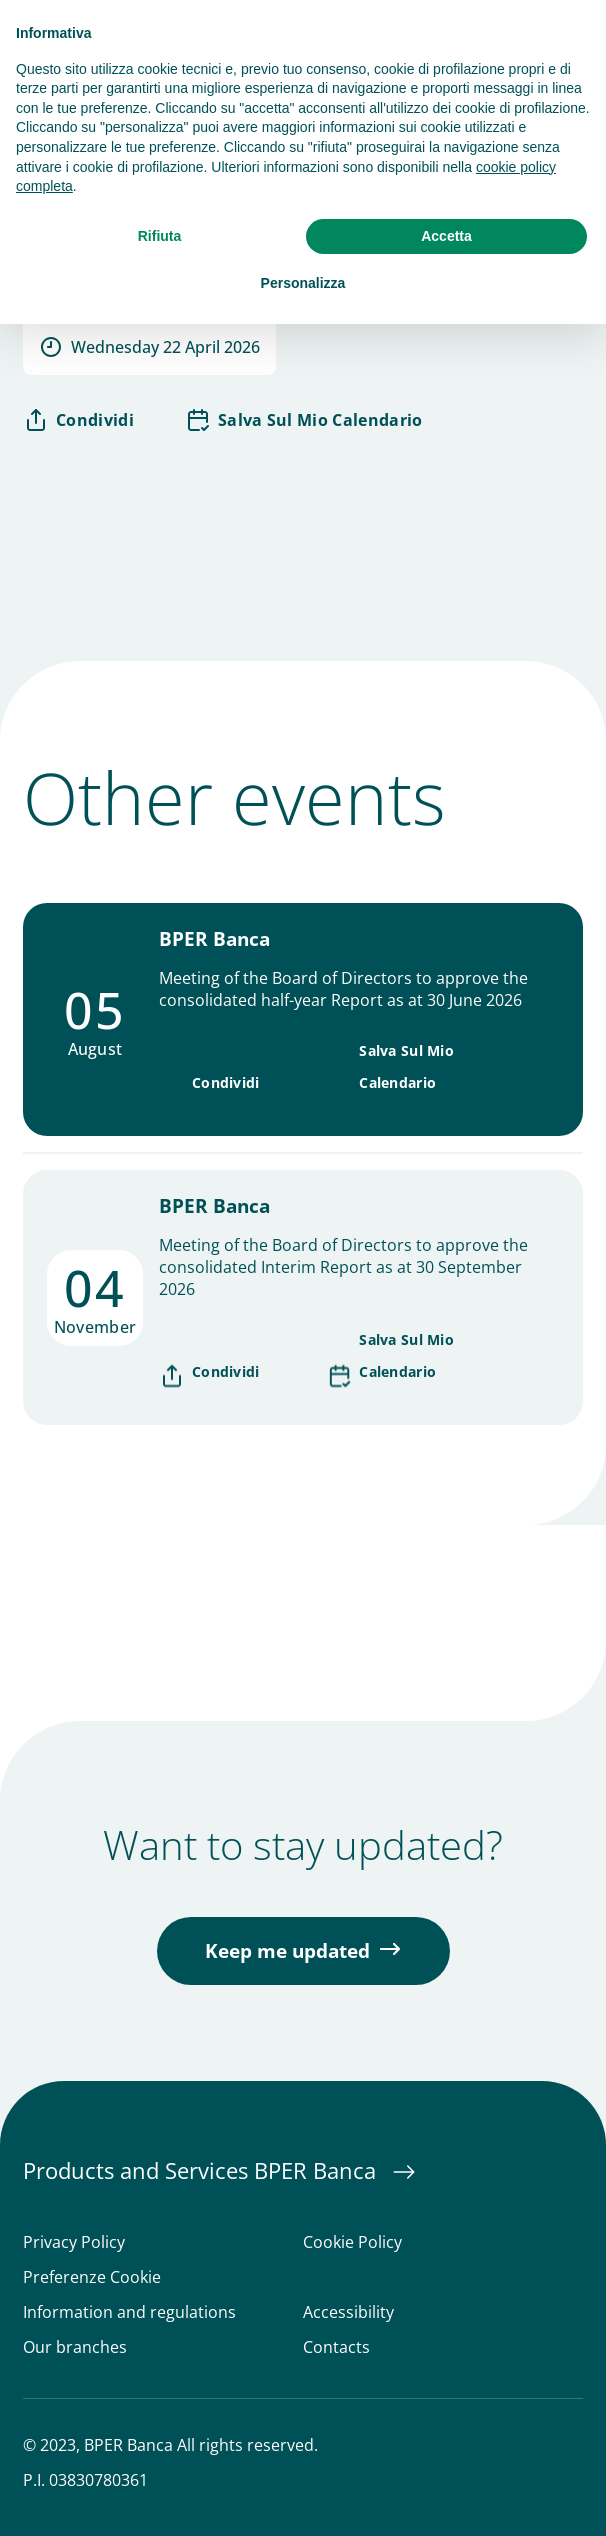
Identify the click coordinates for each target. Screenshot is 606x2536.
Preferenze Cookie (92, 2277)
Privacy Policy (74, 2242)
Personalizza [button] (303, 283)
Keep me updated (287, 1951)
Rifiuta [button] (160, 236)
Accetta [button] (446, 236)
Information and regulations (129, 2312)
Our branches (75, 2347)
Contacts (336, 2347)
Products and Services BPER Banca (202, 2170)
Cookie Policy (352, 2242)
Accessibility (348, 2312)
